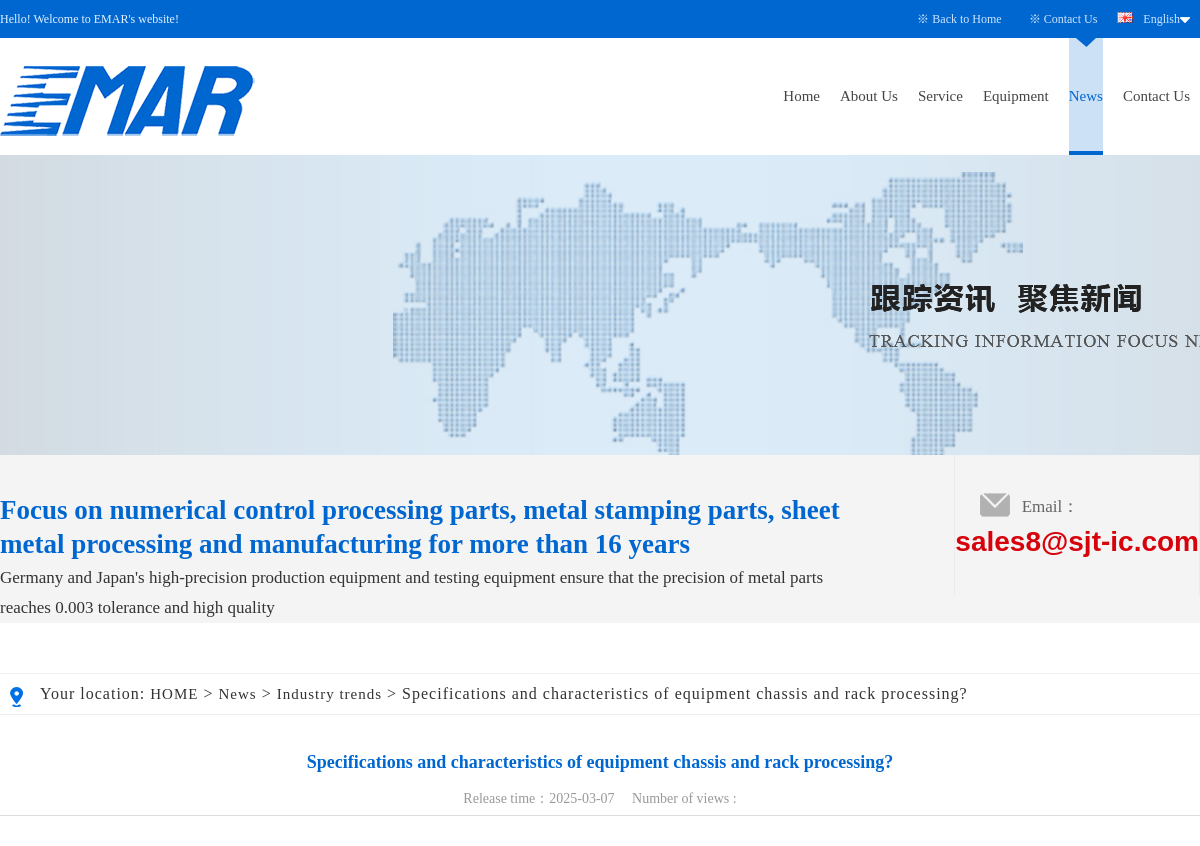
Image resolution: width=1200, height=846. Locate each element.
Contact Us (1071, 19)
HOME (174, 694)
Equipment (1016, 96)
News (1086, 96)
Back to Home (966, 19)
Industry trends (329, 694)
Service (940, 96)
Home (801, 96)
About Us (869, 96)
